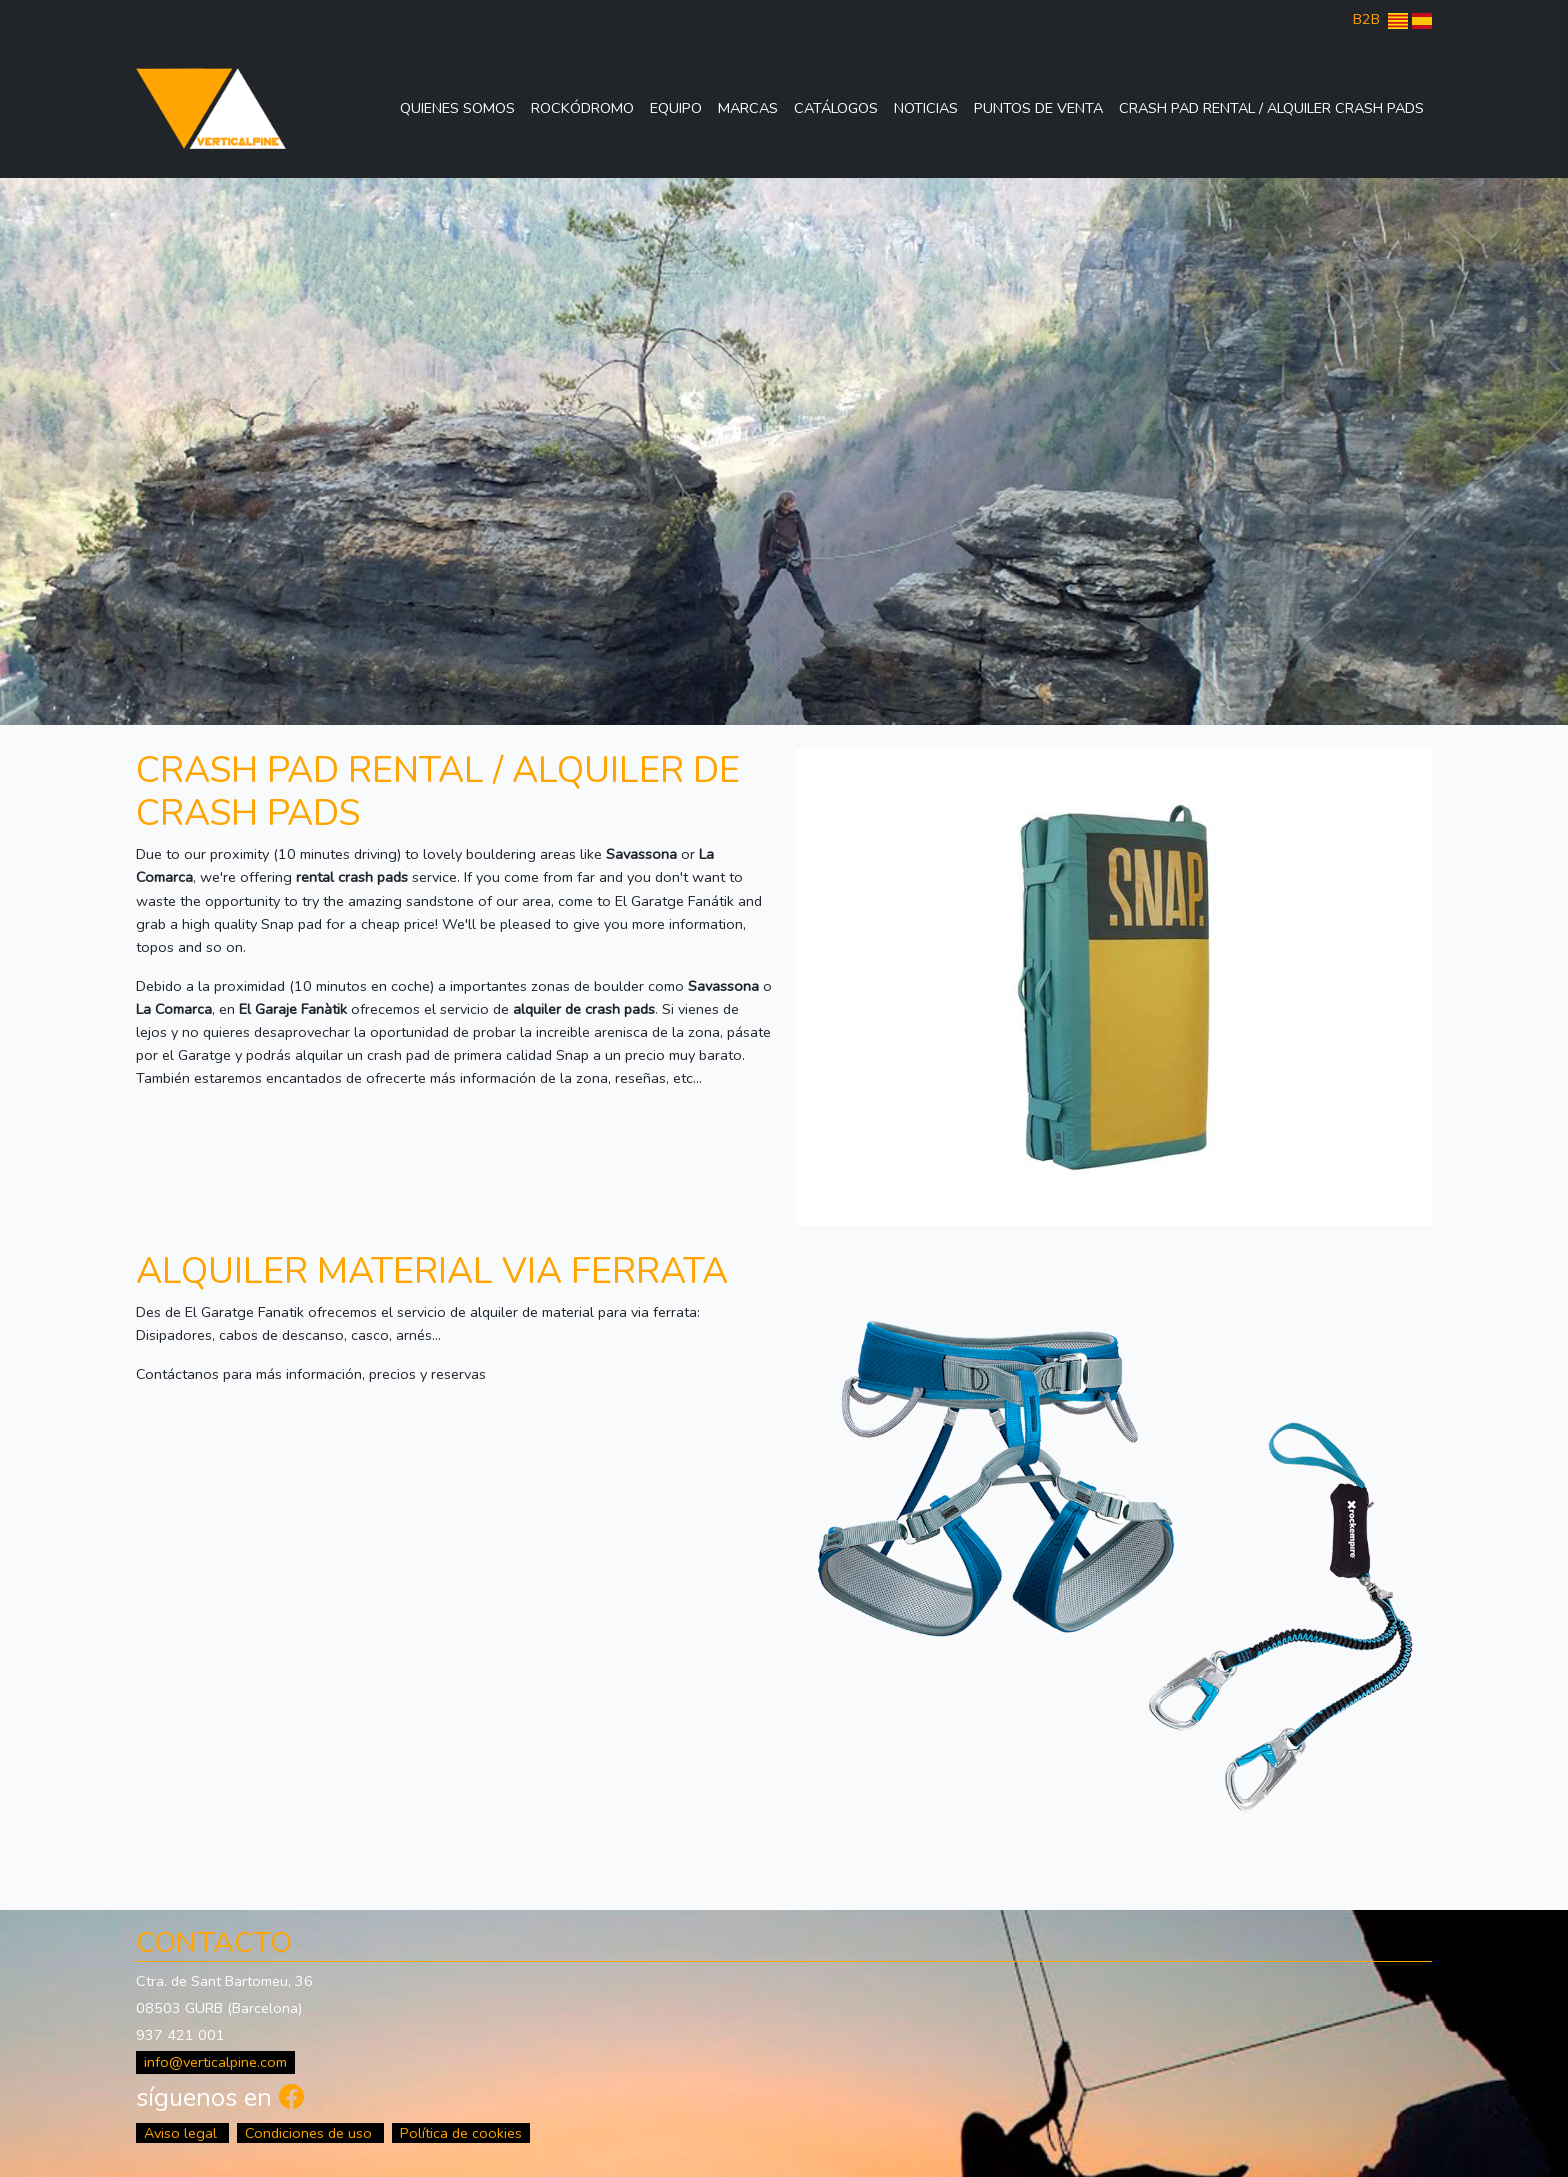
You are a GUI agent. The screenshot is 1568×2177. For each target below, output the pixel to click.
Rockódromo (582, 108)
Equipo (676, 108)
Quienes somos (457, 108)
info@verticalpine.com (215, 2062)
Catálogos (836, 108)
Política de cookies (461, 2133)
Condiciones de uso (310, 2133)
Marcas (748, 108)
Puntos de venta (1038, 108)
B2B (1366, 19)
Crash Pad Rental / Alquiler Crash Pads (1271, 108)
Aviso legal (182, 2133)
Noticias (926, 108)
